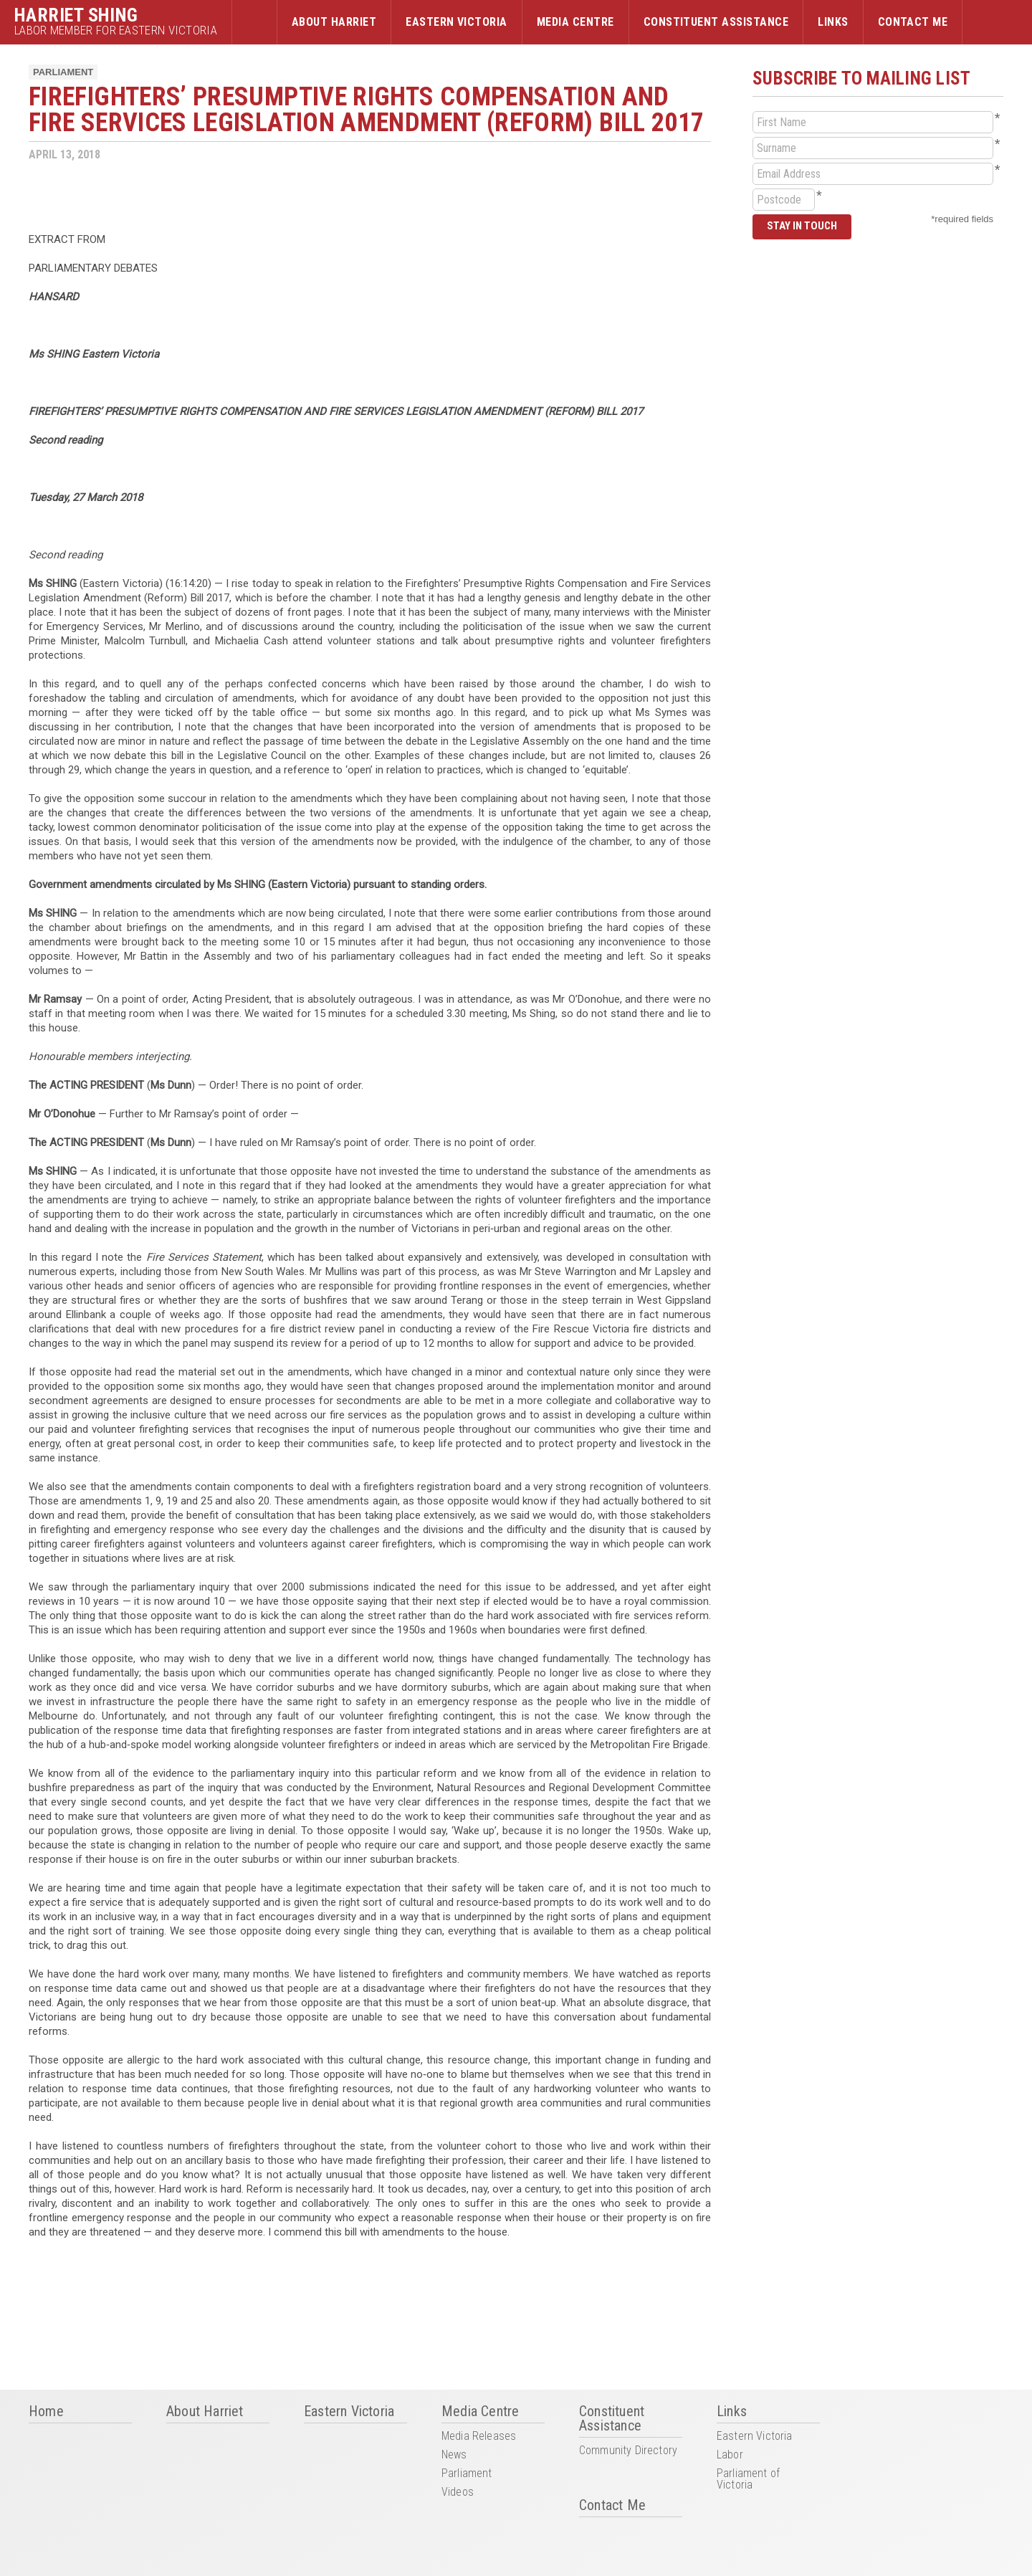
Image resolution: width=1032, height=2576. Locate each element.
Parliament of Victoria (748, 2479)
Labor (730, 2455)
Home (254, 22)
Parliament (63, 72)
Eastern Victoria (456, 22)
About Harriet (334, 22)
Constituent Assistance (716, 22)
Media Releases (478, 2436)
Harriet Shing (76, 15)
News (454, 2455)
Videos (457, 2492)
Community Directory (628, 2451)
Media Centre (575, 22)
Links (833, 22)
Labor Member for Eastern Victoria (115, 30)
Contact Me (913, 22)
